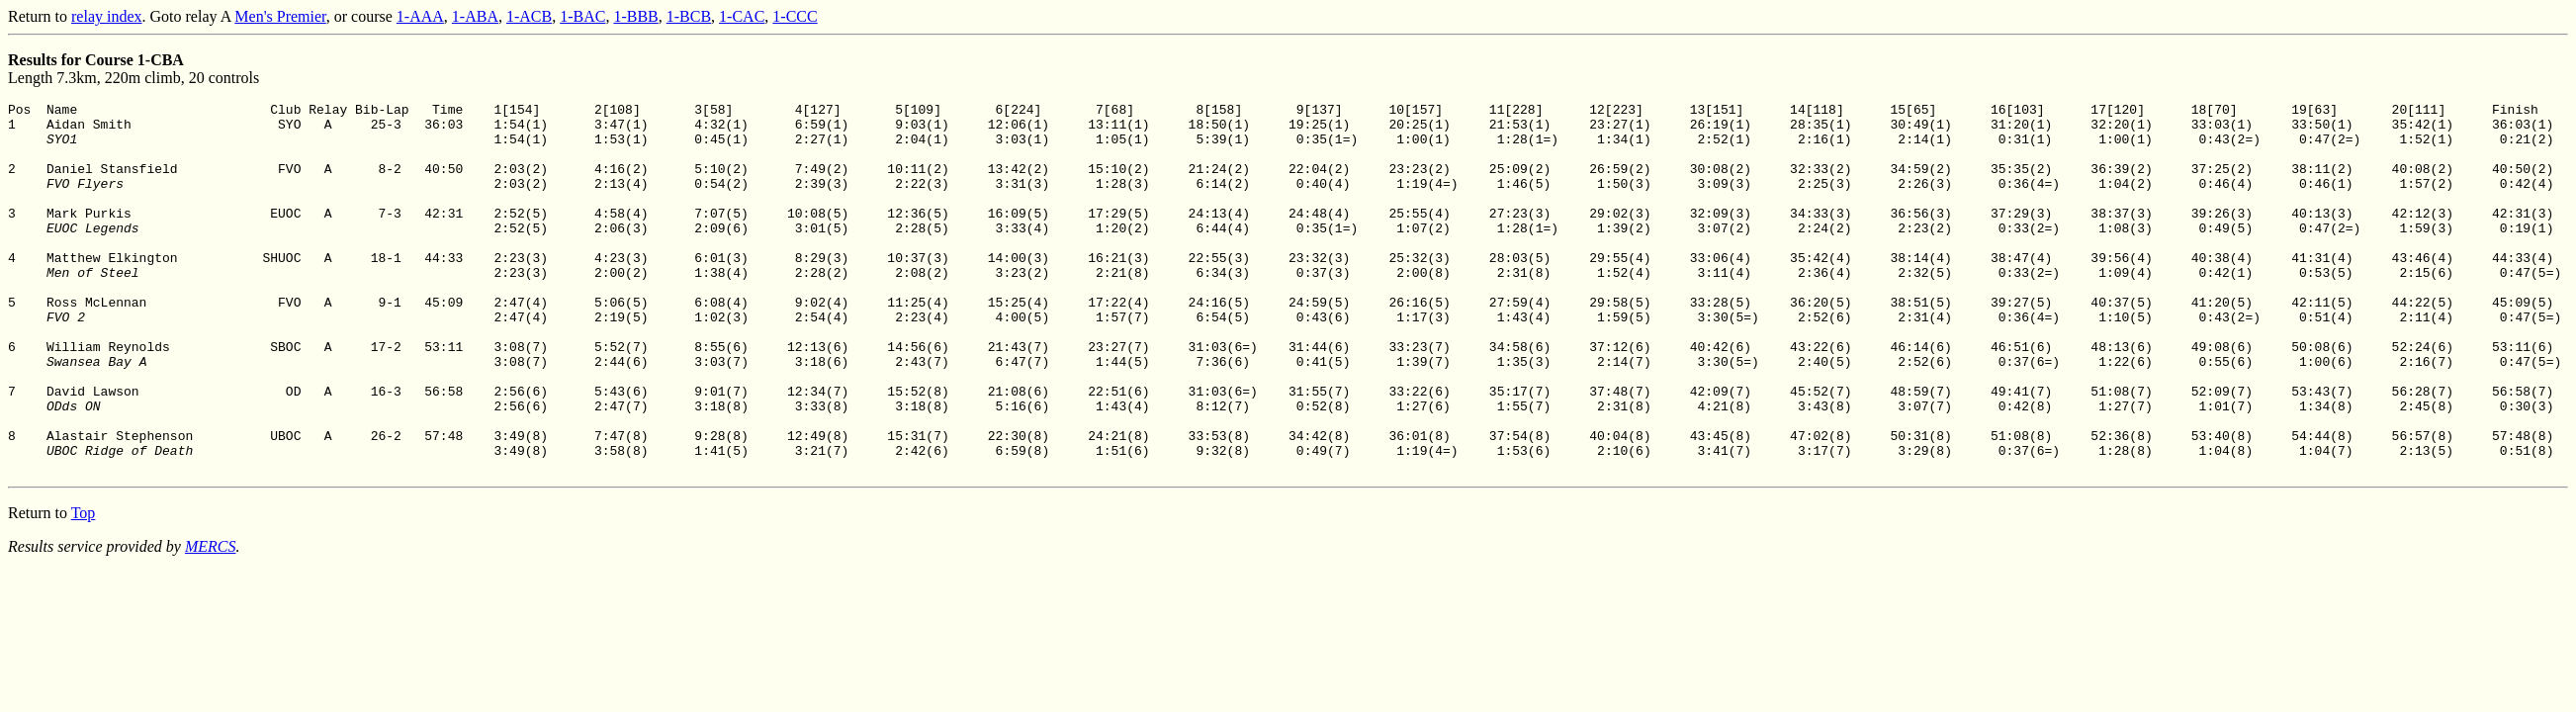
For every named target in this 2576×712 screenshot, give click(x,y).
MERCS (210, 620)
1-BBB (635, 16)
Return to (39, 16)
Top (83, 586)
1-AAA (420, 16)
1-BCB (688, 16)
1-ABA (475, 16)
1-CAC (741, 16)
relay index (106, 16)
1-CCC (794, 16)
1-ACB (529, 16)
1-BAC (582, 16)
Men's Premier (279, 16)
